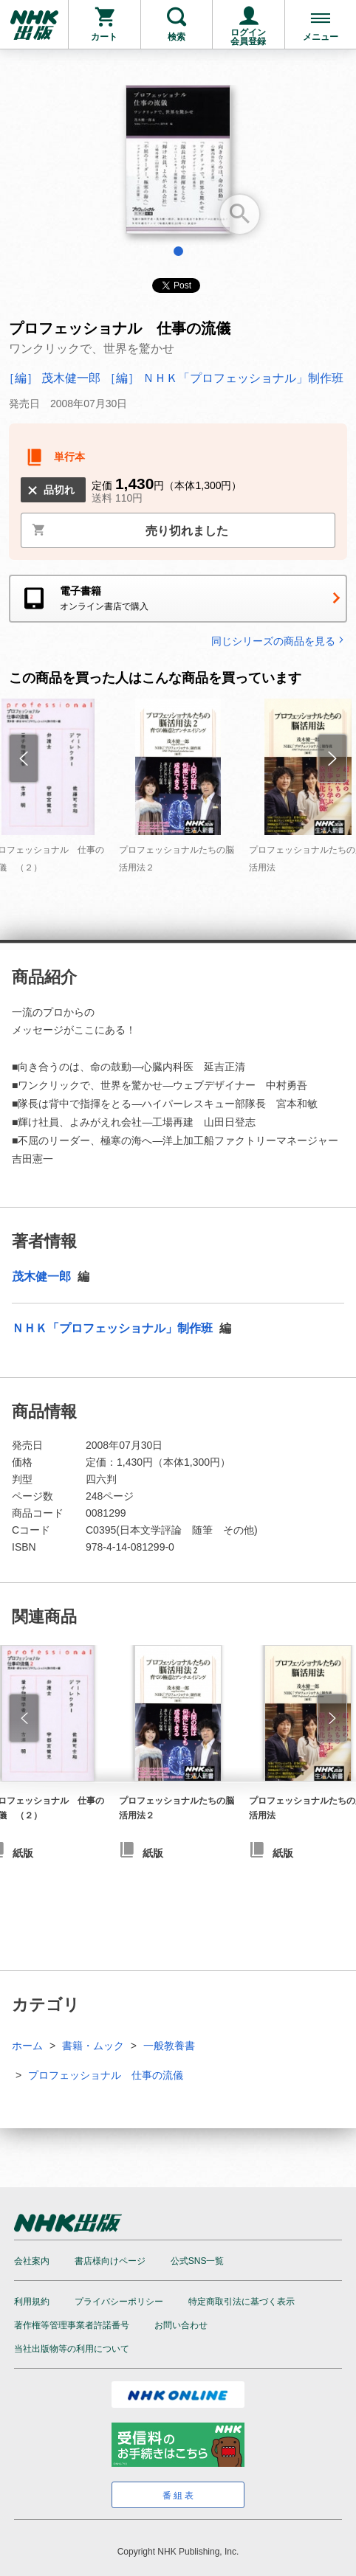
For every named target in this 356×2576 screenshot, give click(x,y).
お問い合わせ (181, 2325)
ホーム (27, 2046)
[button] (24, 1718)
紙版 (153, 1853)
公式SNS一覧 (198, 2261)
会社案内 (31, 2261)
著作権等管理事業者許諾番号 (71, 2325)
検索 (176, 37)
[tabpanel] (178, 165)
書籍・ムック (93, 2046)
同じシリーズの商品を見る (279, 640)
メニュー (320, 37)
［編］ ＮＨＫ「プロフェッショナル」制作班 (223, 378)
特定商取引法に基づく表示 (241, 2301)
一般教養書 (169, 2046)
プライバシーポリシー (119, 2301)
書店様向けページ (110, 2261)
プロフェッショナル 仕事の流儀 (105, 2075)
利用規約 (31, 2301)
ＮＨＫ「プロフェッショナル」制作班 (114, 1328)
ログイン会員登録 (248, 36)
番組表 (179, 2495)
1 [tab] (178, 251)
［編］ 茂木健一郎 (53, 378)
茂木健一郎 (43, 1276)
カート (104, 37)
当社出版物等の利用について (71, 2349)
